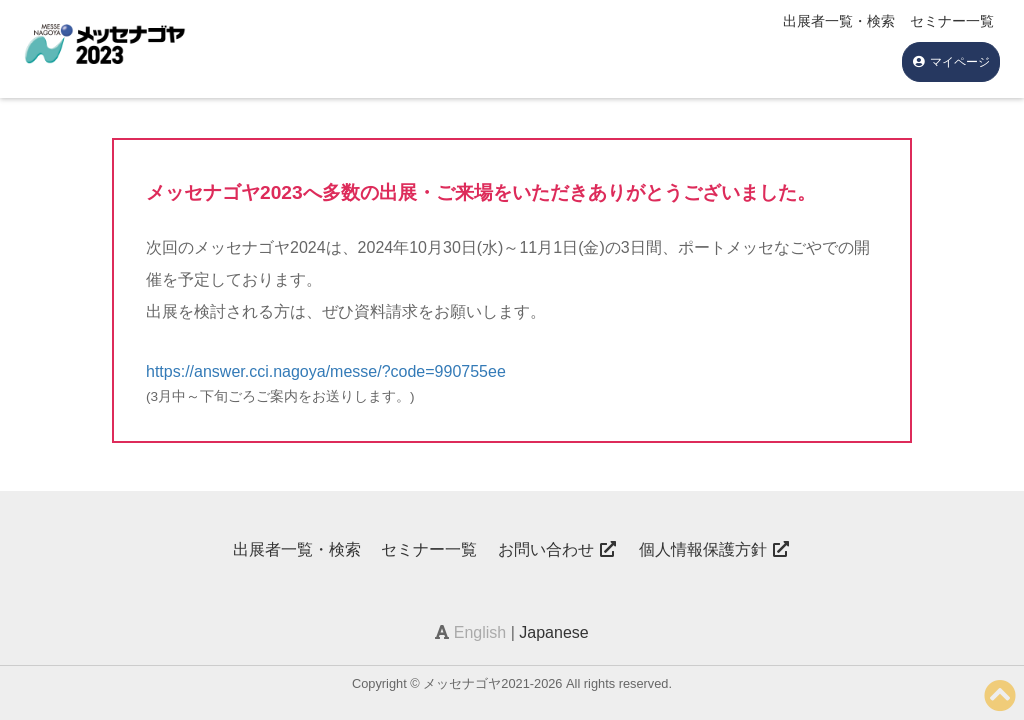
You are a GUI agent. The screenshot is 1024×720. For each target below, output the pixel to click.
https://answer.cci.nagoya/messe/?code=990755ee (326, 371)
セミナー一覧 (952, 21)
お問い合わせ (558, 549)
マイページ (951, 62)
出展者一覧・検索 (839, 21)
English (480, 632)
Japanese (553, 632)
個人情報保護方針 (715, 549)
